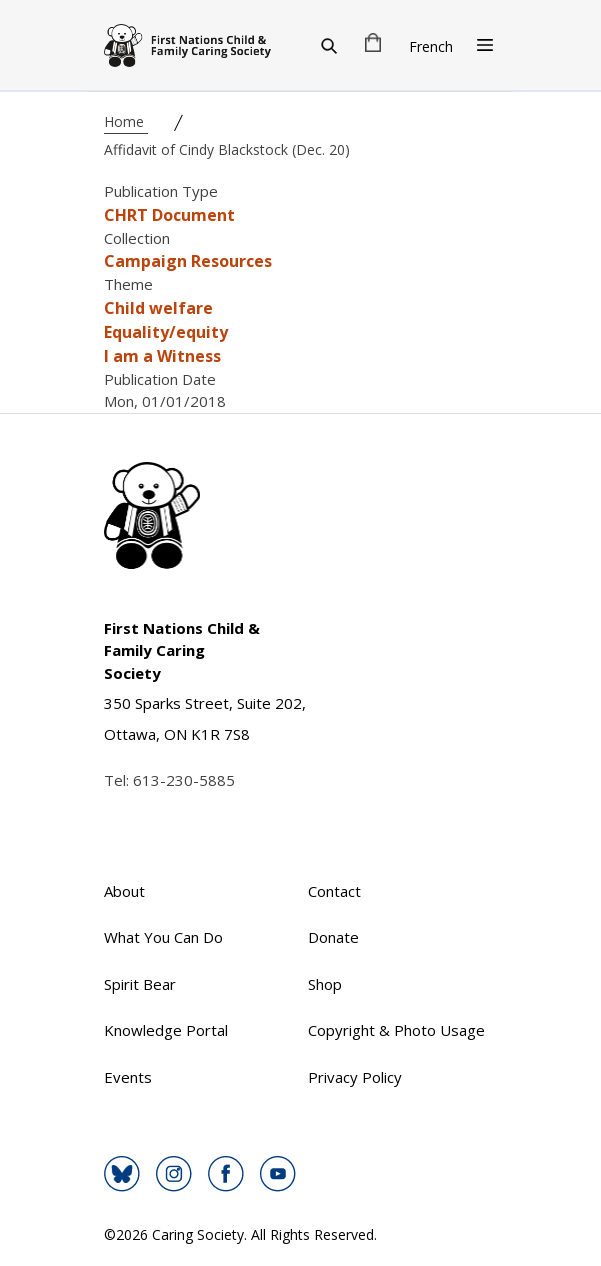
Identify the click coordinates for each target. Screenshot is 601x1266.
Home (126, 121)
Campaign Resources (188, 261)
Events (128, 1077)
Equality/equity (166, 332)
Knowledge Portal (166, 1030)
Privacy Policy (355, 1077)
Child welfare (158, 308)
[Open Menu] (485, 45)
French (431, 46)
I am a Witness (162, 356)
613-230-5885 (184, 780)
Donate (333, 937)
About (124, 891)
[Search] (329, 45)
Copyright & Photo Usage (396, 1030)
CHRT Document (169, 215)
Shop (325, 984)
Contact (334, 891)
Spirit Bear (140, 984)
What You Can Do (163, 937)
